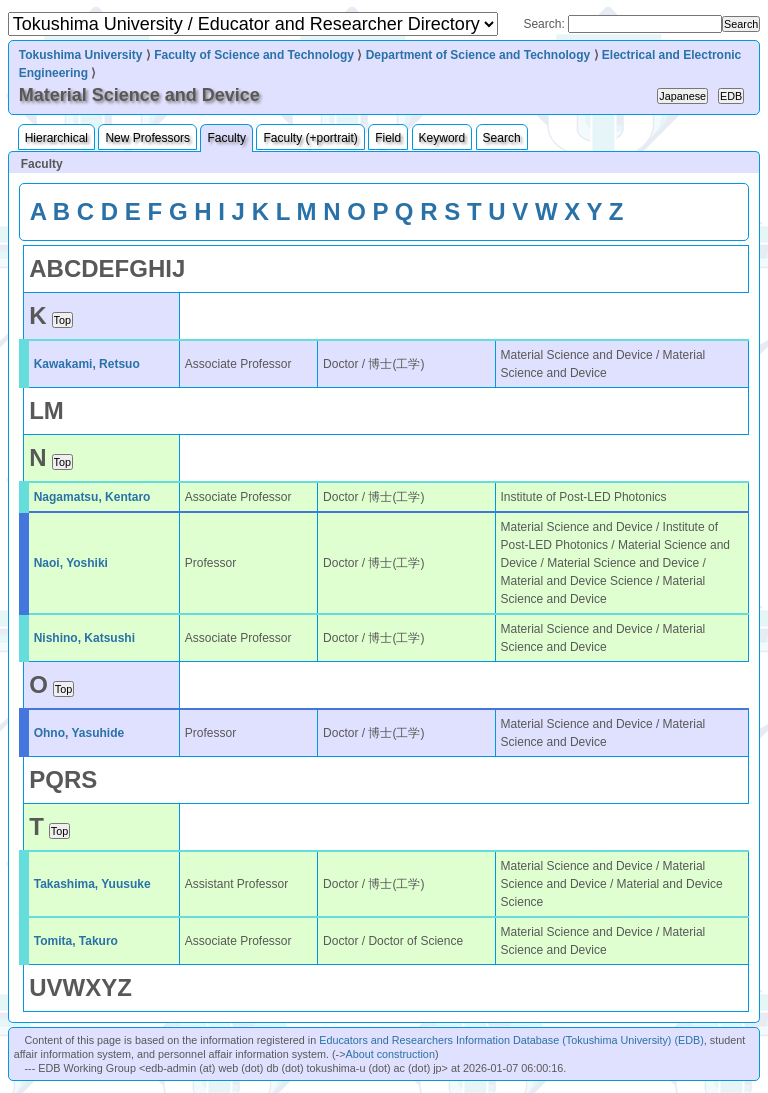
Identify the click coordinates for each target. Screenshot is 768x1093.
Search (502, 138)
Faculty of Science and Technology (254, 55)
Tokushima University (81, 55)
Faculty (226, 138)
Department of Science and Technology (478, 55)
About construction (389, 1054)
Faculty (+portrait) (310, 138)
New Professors (147, 138)
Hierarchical (56, 138)
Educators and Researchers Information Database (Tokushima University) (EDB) (511, 1040)
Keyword (442, 138)
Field (388, 138)
